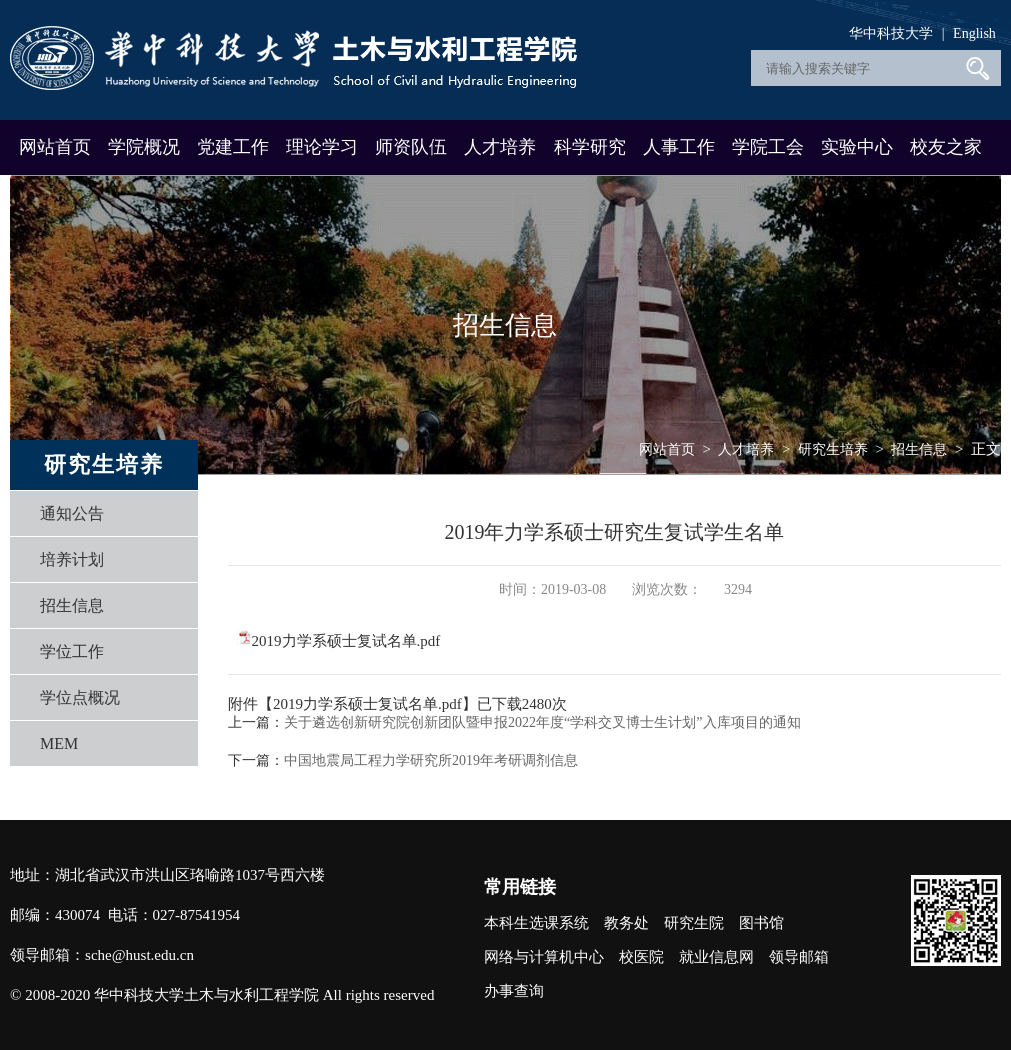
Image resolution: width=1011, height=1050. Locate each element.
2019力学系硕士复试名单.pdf (346, 641)
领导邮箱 (799, 957)
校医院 (641, 957)
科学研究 (590, 147)
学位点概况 (80, 697)
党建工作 (233, 147)
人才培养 (500, 147)
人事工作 (679, 147)
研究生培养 (833, 449)
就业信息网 (716, 957)
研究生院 (694, 923)
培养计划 (72, 559)
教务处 (626, 923)
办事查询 (514, 991)
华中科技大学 (891, 33)
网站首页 (55, 147)
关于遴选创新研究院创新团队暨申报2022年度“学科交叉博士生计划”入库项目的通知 (542, 722)
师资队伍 (411, 147)
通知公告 (72, 513)
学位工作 (72, 651)
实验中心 (857, 147)
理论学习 (322, 147)
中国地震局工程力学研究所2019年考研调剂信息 (431, 760)
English (974, 33)
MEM (59, 743)
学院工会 (768, 147)
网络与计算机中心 (544, 957)
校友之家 (946, 147)
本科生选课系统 (536, 923)
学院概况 (144, 147)
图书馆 (761, 923)
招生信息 (72, 605)
